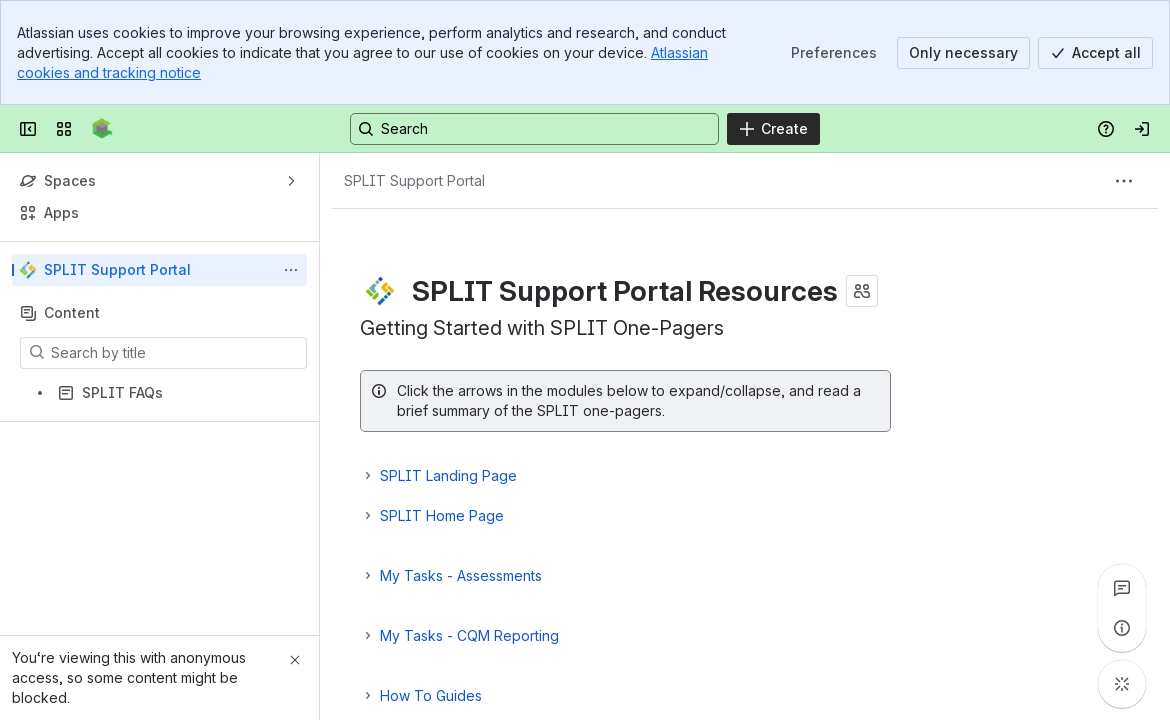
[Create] (773, 129)
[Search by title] (175, 353)
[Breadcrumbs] (414, 181)
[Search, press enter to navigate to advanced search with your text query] (534, 129)
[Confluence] (102, 129)
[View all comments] (1122, 588)
